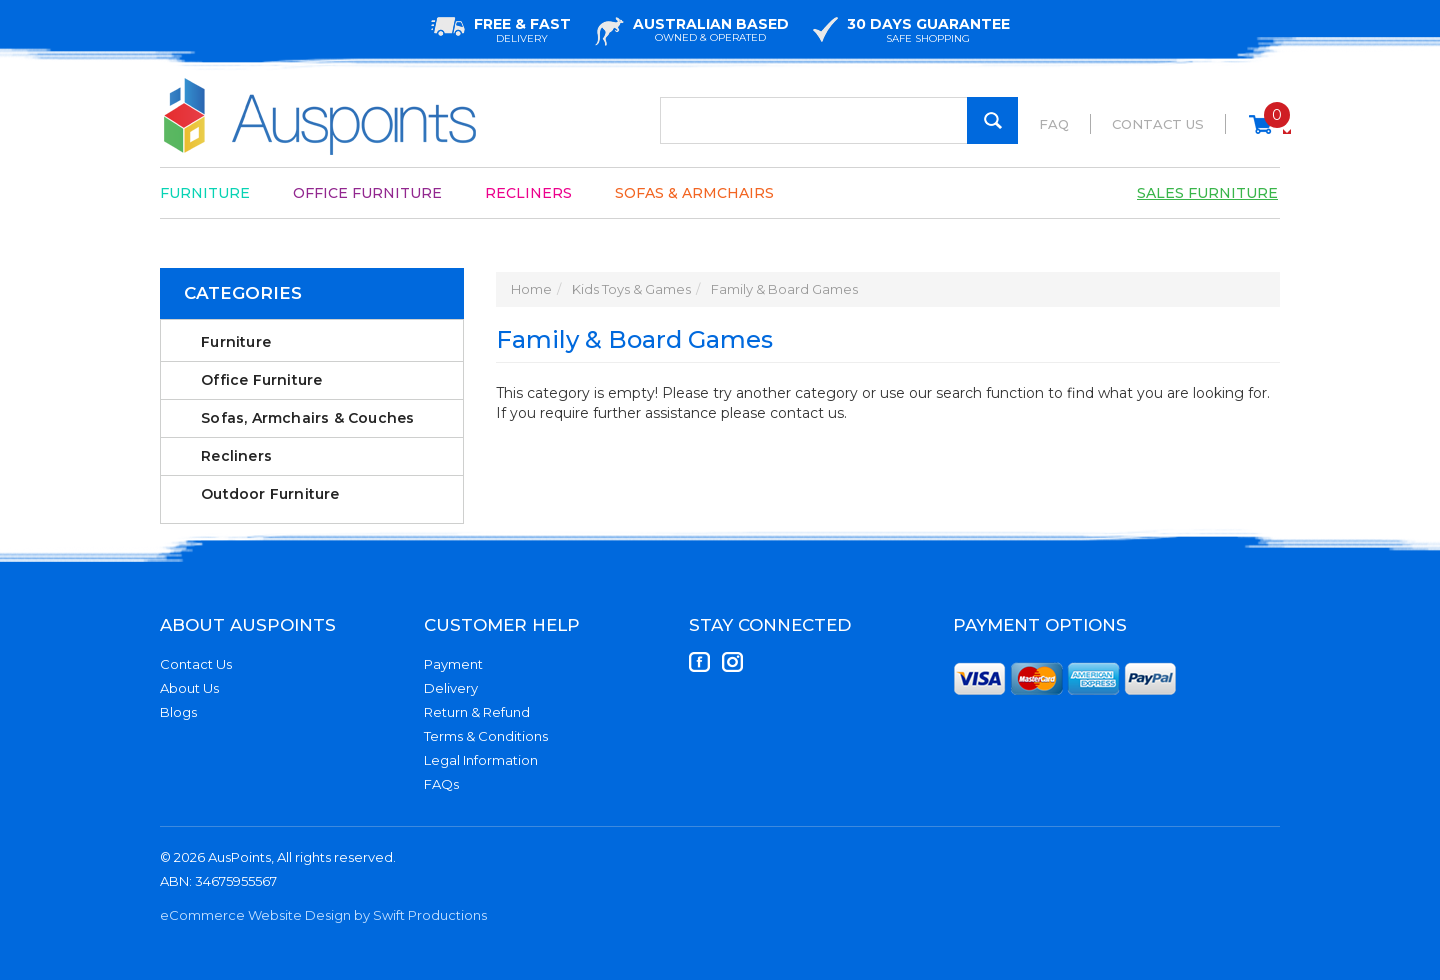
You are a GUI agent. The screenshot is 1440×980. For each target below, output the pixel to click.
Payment (453, 664)
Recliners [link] (236, 456)
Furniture (205, 193)
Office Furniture (367, 193)
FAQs (441, 784)
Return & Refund (477, 712)
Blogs (178, 712)
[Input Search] (839, 120)
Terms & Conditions (486, 736)
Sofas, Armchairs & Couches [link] (307, 418)
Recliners (528, 193)
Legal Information (481, 760)
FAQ (1054, 124)
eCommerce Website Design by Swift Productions (323, 915)
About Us (189, 688)
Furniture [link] (236, 342)
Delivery (451, 688)
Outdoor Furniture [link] (270, 494)
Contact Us (1158, 124)
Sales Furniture (1207, 193)
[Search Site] (992, 120)
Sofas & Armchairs (694, 193)
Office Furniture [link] (261, 380)
